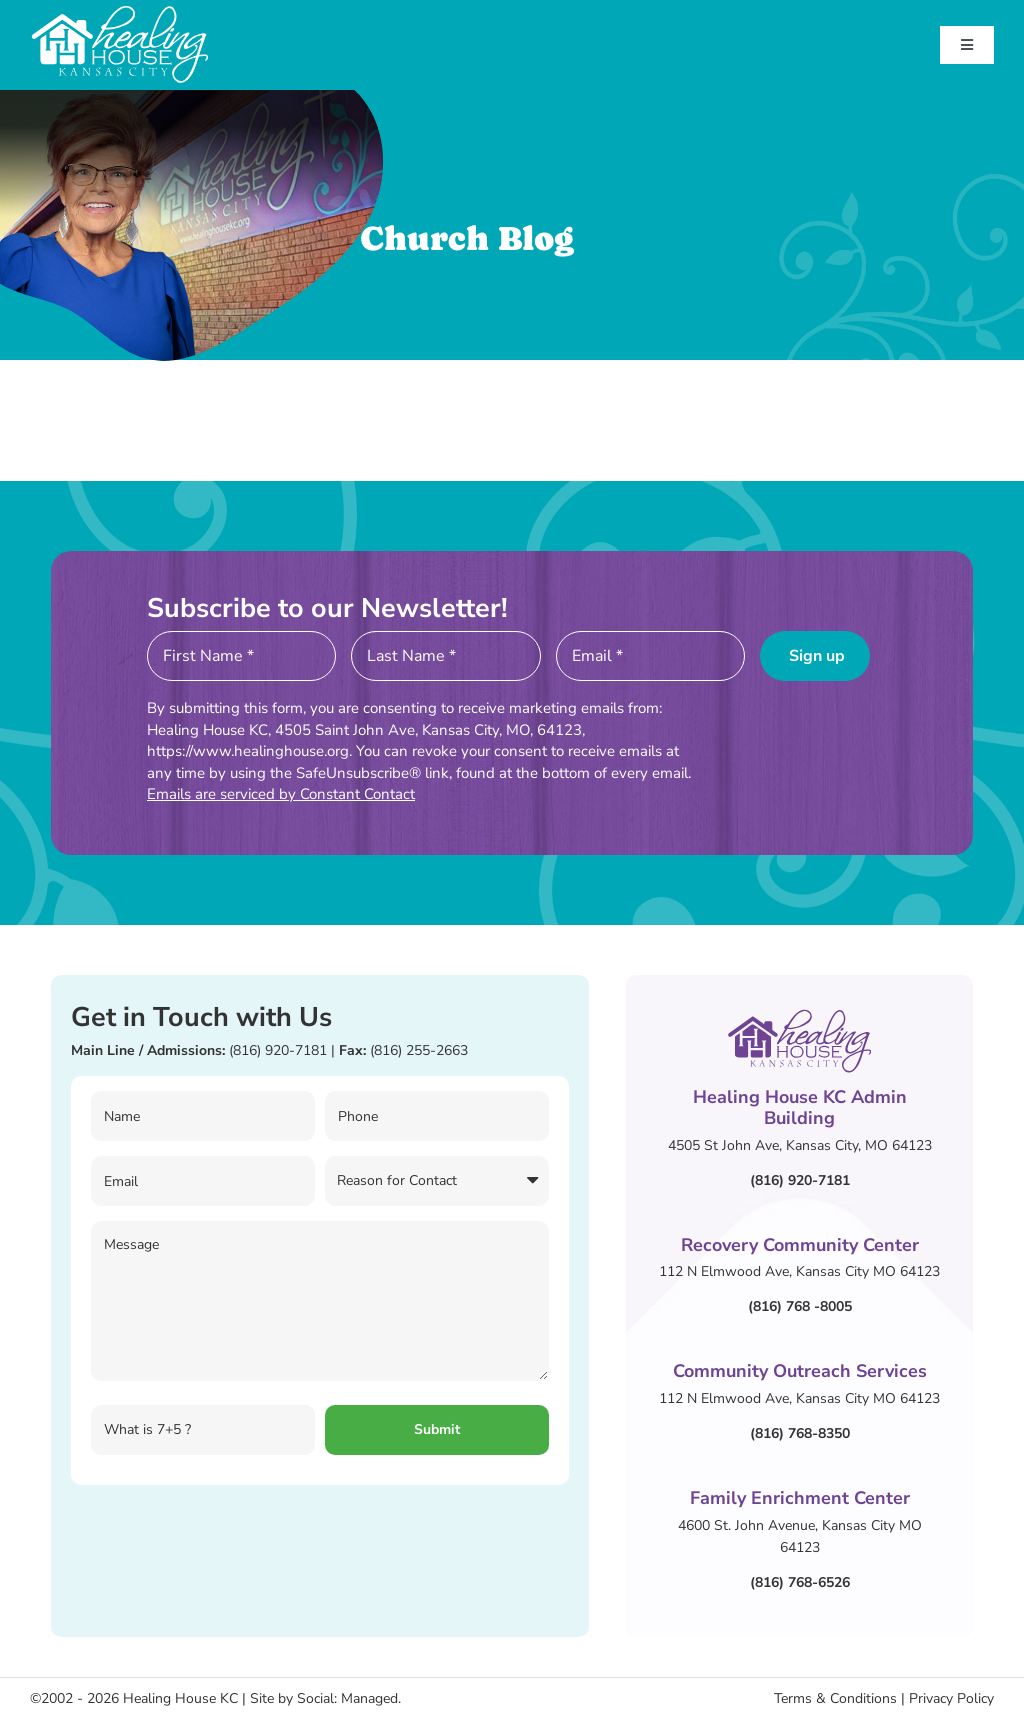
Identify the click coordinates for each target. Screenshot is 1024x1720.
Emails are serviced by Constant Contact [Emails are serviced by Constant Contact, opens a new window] (281, 794)
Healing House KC (180, 1698)
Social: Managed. (349, 1698)
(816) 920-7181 (278, 1050)
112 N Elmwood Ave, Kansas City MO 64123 (799, 1271)
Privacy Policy (951, 1698)
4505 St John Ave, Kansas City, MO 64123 (800, 1145)
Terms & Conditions (835, 1698)
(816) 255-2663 (419, 1050)
